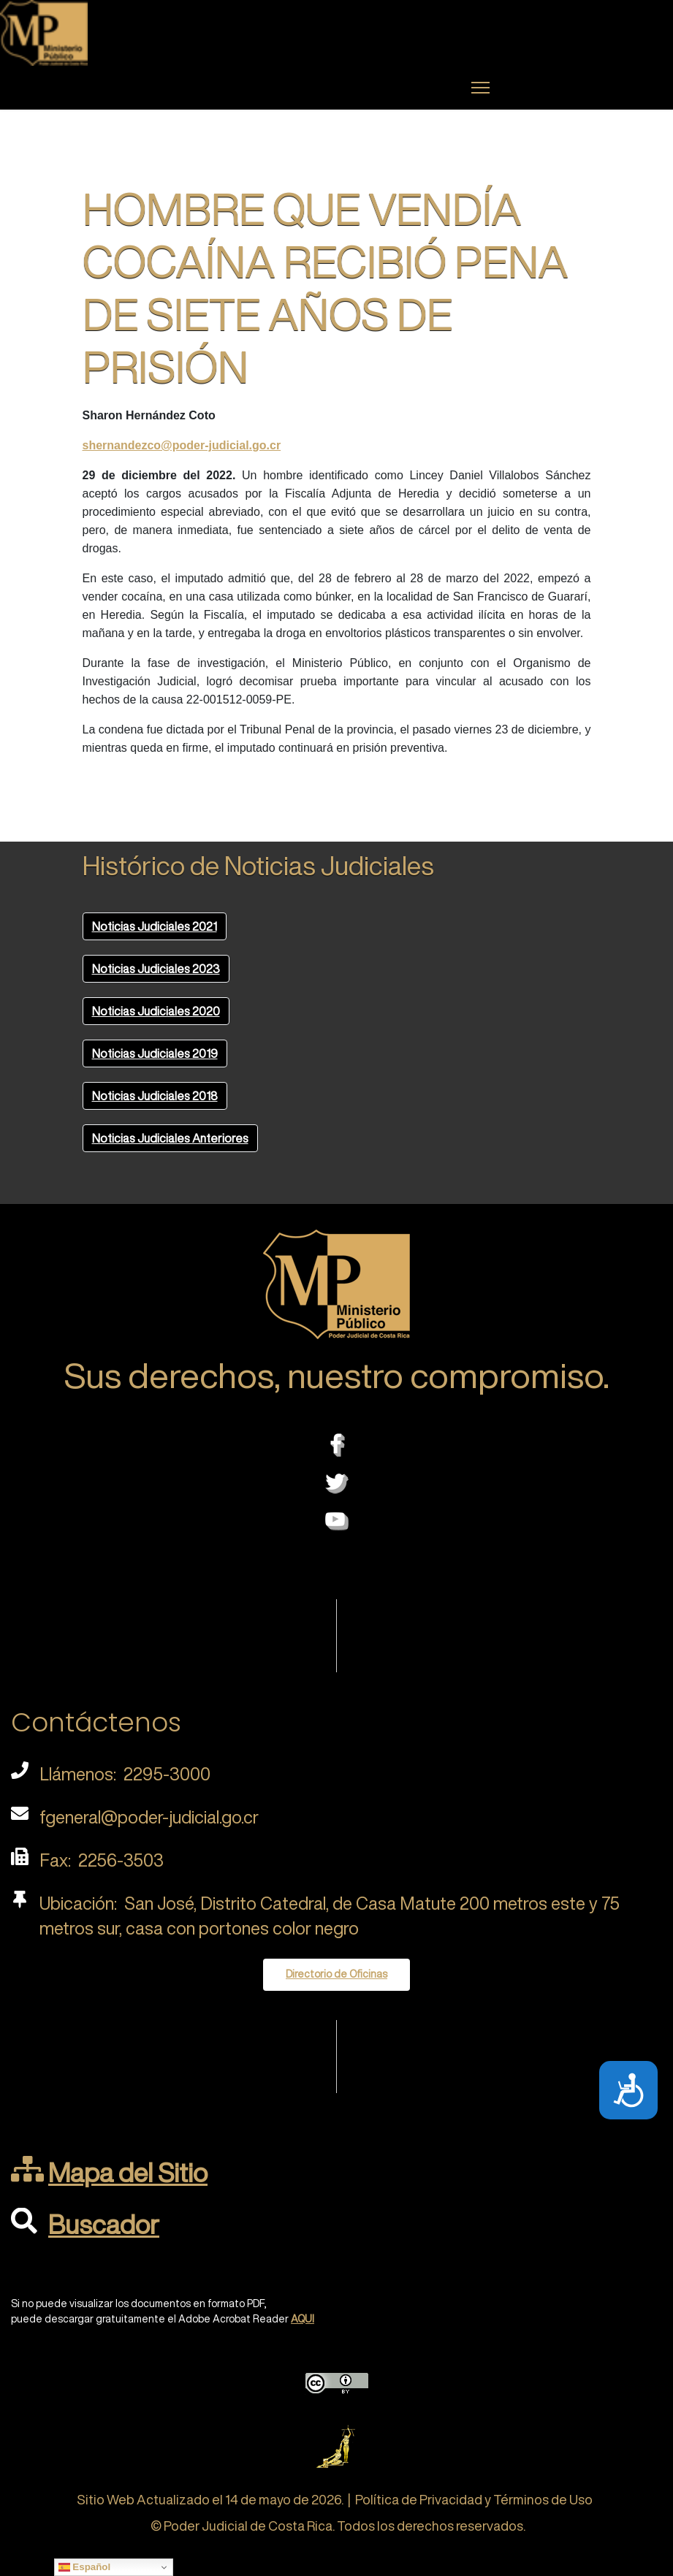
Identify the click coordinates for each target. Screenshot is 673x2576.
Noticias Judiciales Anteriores (170, 1138)
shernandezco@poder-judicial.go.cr (182, 445)
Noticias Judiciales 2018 (155, 1096)
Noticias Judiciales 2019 (155, 1053)
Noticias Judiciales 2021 (154, 926)
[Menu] (480, 88)
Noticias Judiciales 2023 (156, 969)
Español (84, 2567)
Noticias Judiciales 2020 (156, 1011)
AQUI (302, 2319)
